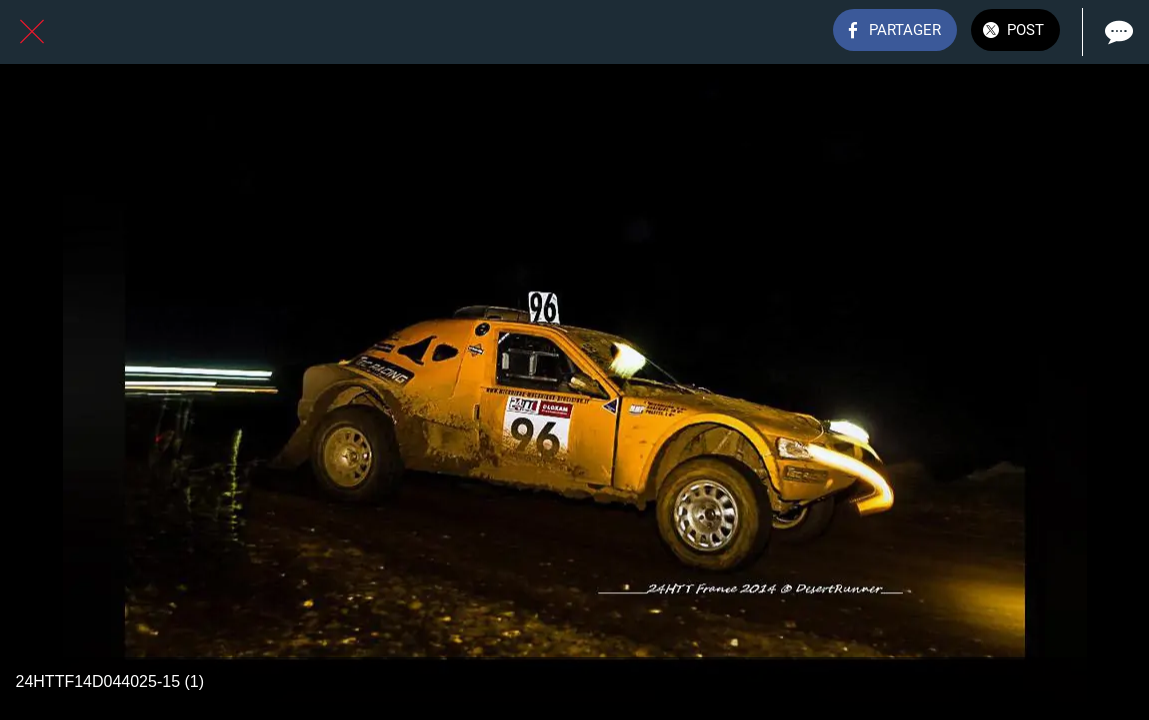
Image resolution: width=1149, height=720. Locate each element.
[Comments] (1117, 32)
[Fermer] (32, 32)
